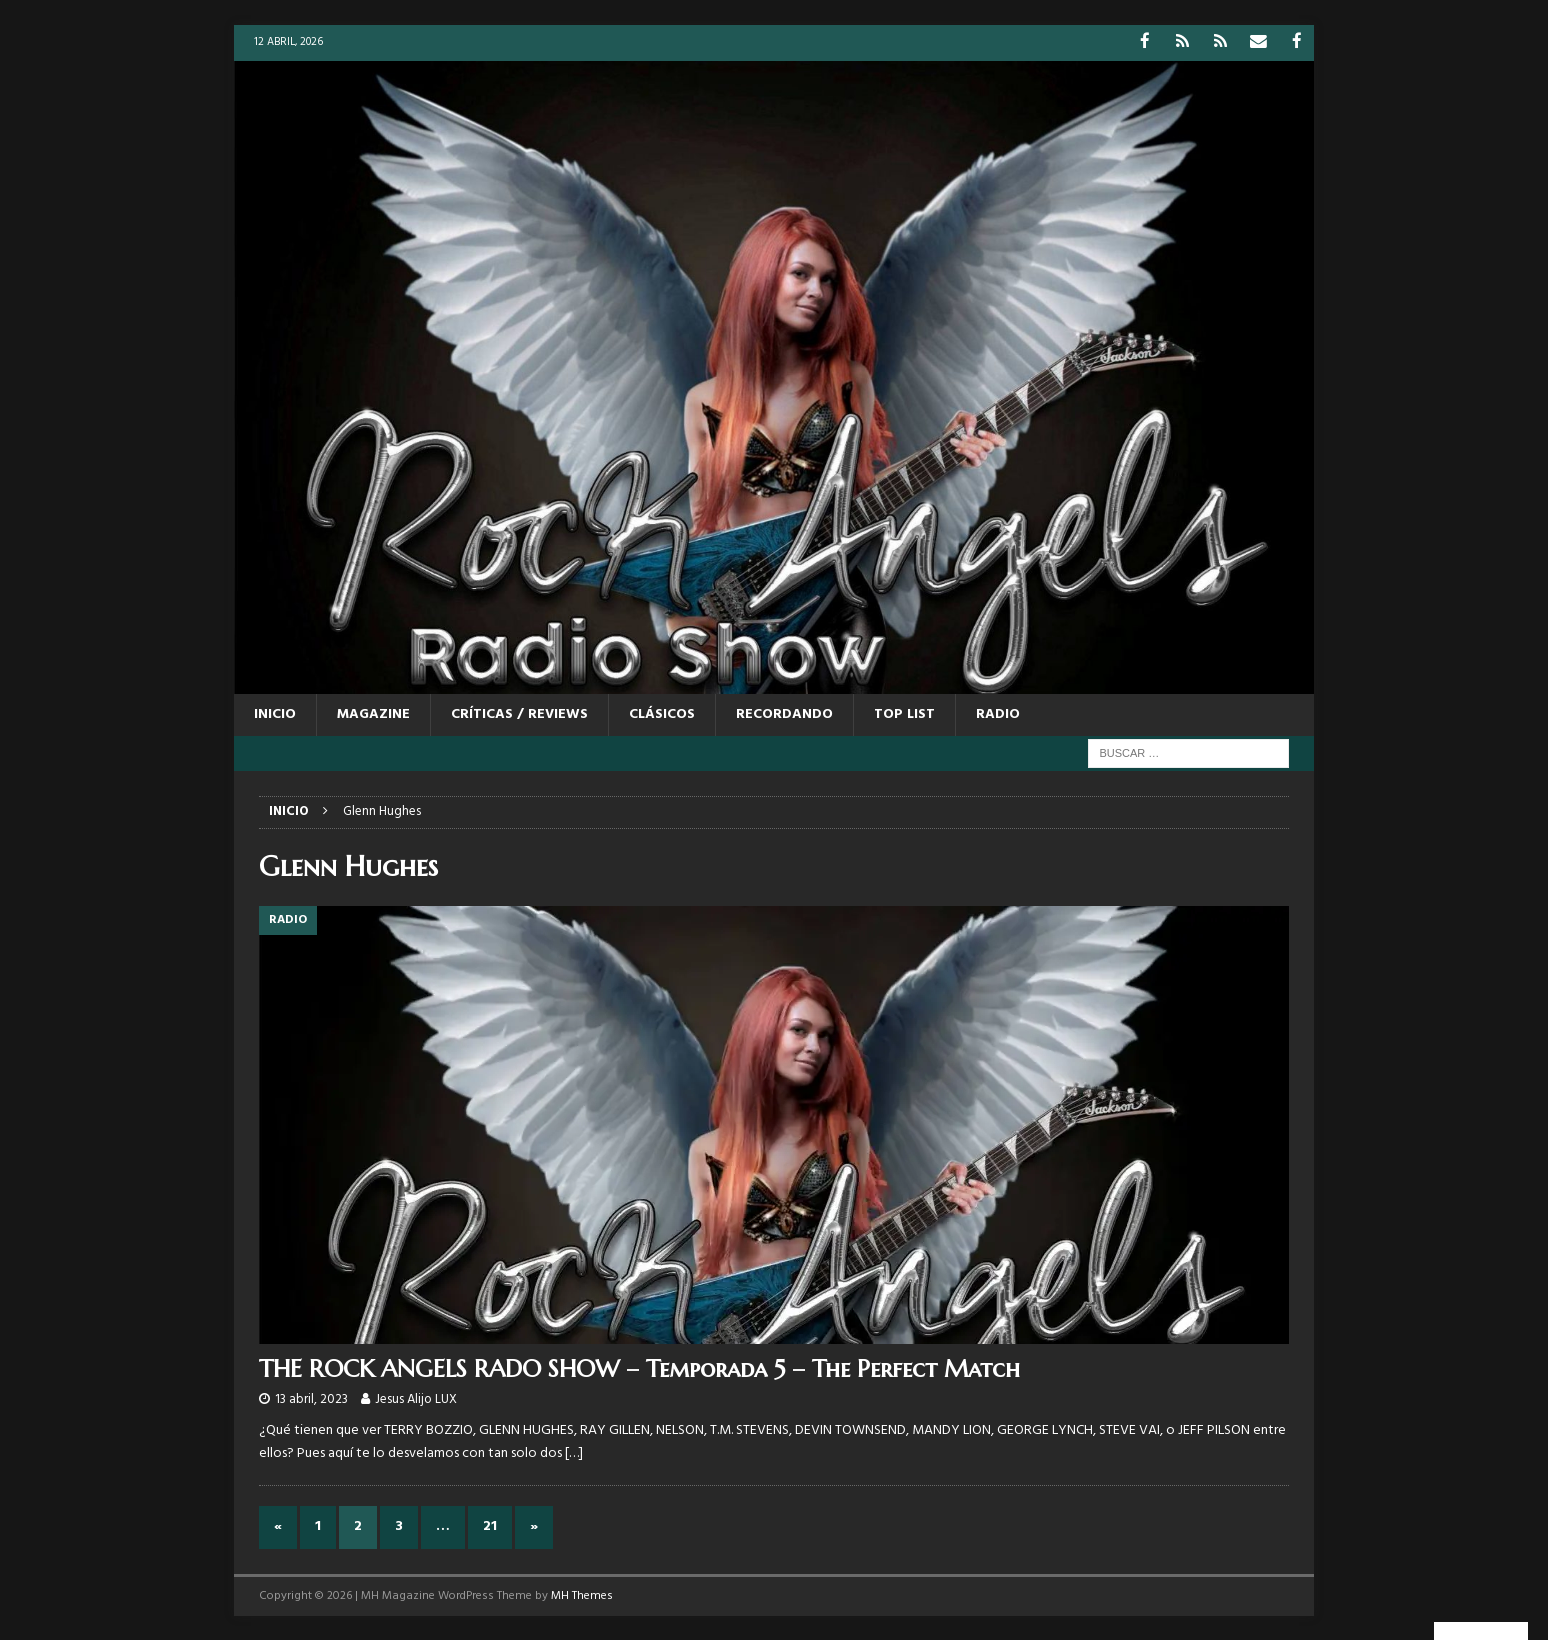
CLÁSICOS (662, 713)
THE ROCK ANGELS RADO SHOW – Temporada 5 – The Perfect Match (639, 1367)
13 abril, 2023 (311, 1398)
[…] (574, 1452)
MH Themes (582, 1595)
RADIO (998, 713)
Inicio (275, 713)
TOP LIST (904, 713)
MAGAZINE (373, 713)
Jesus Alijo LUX (416, 1398)
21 (490, 1525)
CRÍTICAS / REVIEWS (519, 713)
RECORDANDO (784, 713)
